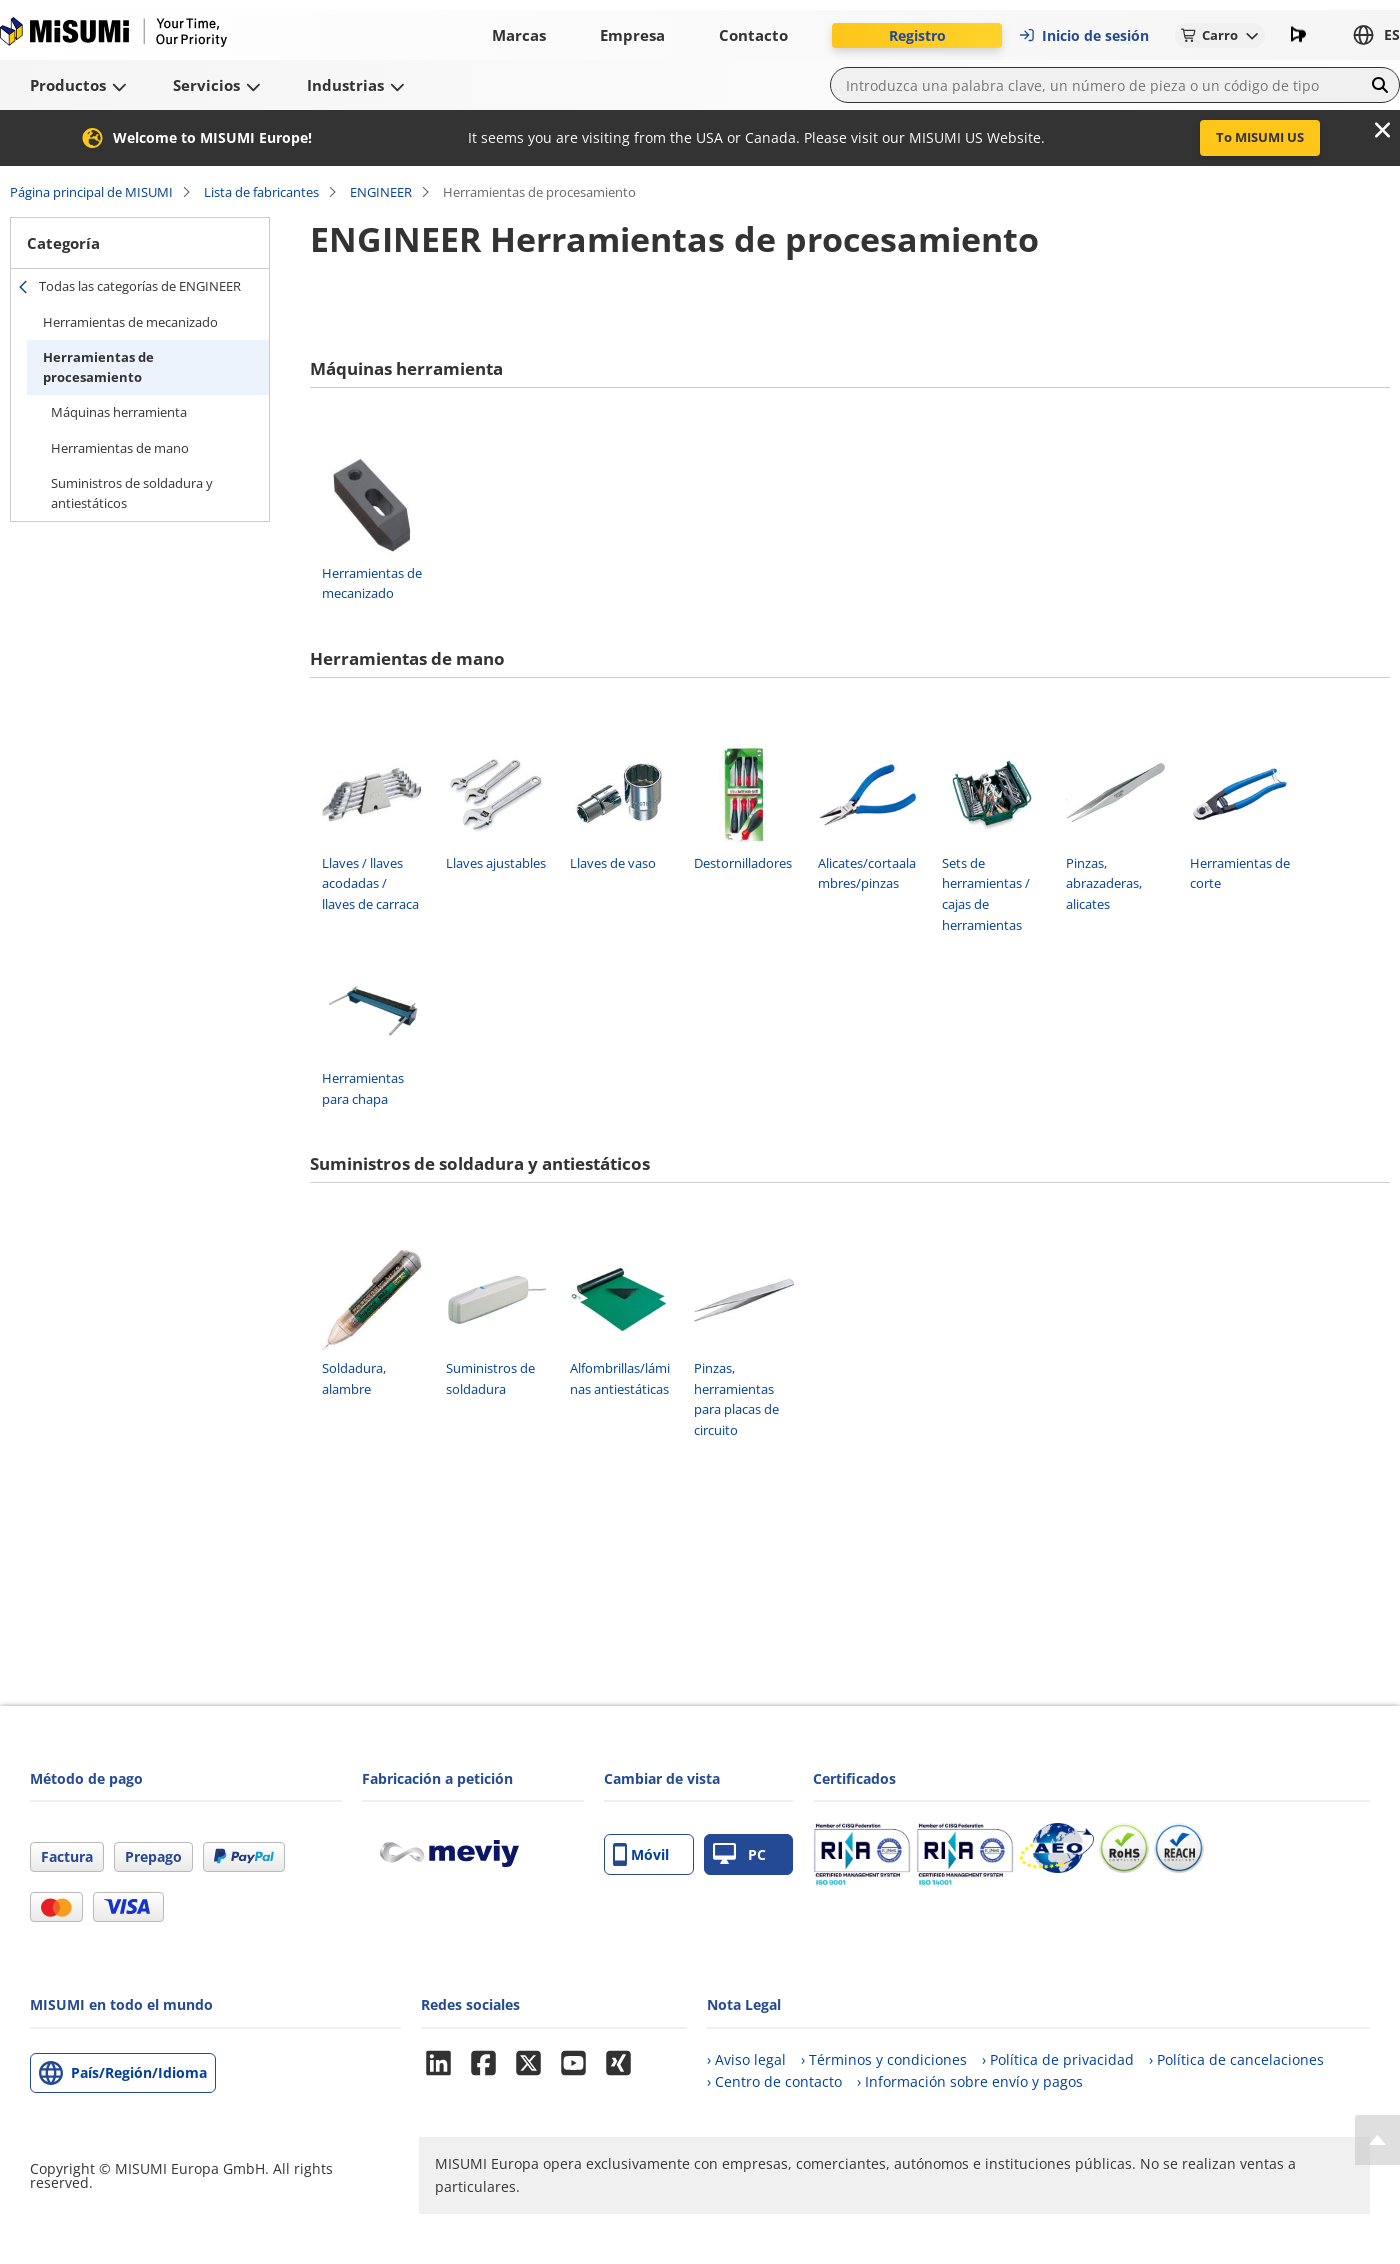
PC (739, 1854)
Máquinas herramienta (119, 412)
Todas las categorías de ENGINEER (140, 286)
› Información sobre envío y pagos (970, 2081)
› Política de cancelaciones (1236, 2059)
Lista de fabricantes (261, 192)
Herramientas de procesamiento (98, 367)
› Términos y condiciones (884, 2059)
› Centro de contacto (774, 2081)
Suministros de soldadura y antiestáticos (132, 493)
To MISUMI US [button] (1260, 137)
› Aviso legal (746, 2059)
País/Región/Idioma (139, 2072)
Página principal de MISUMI (91, 192)
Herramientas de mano (120, 448)
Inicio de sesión (1083, 35)
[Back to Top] (1377, 2140)
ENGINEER (381, 192)
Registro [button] (917, 35)
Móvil (641, 1854)
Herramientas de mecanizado (130, 322)
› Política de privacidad (1058, 2059)
